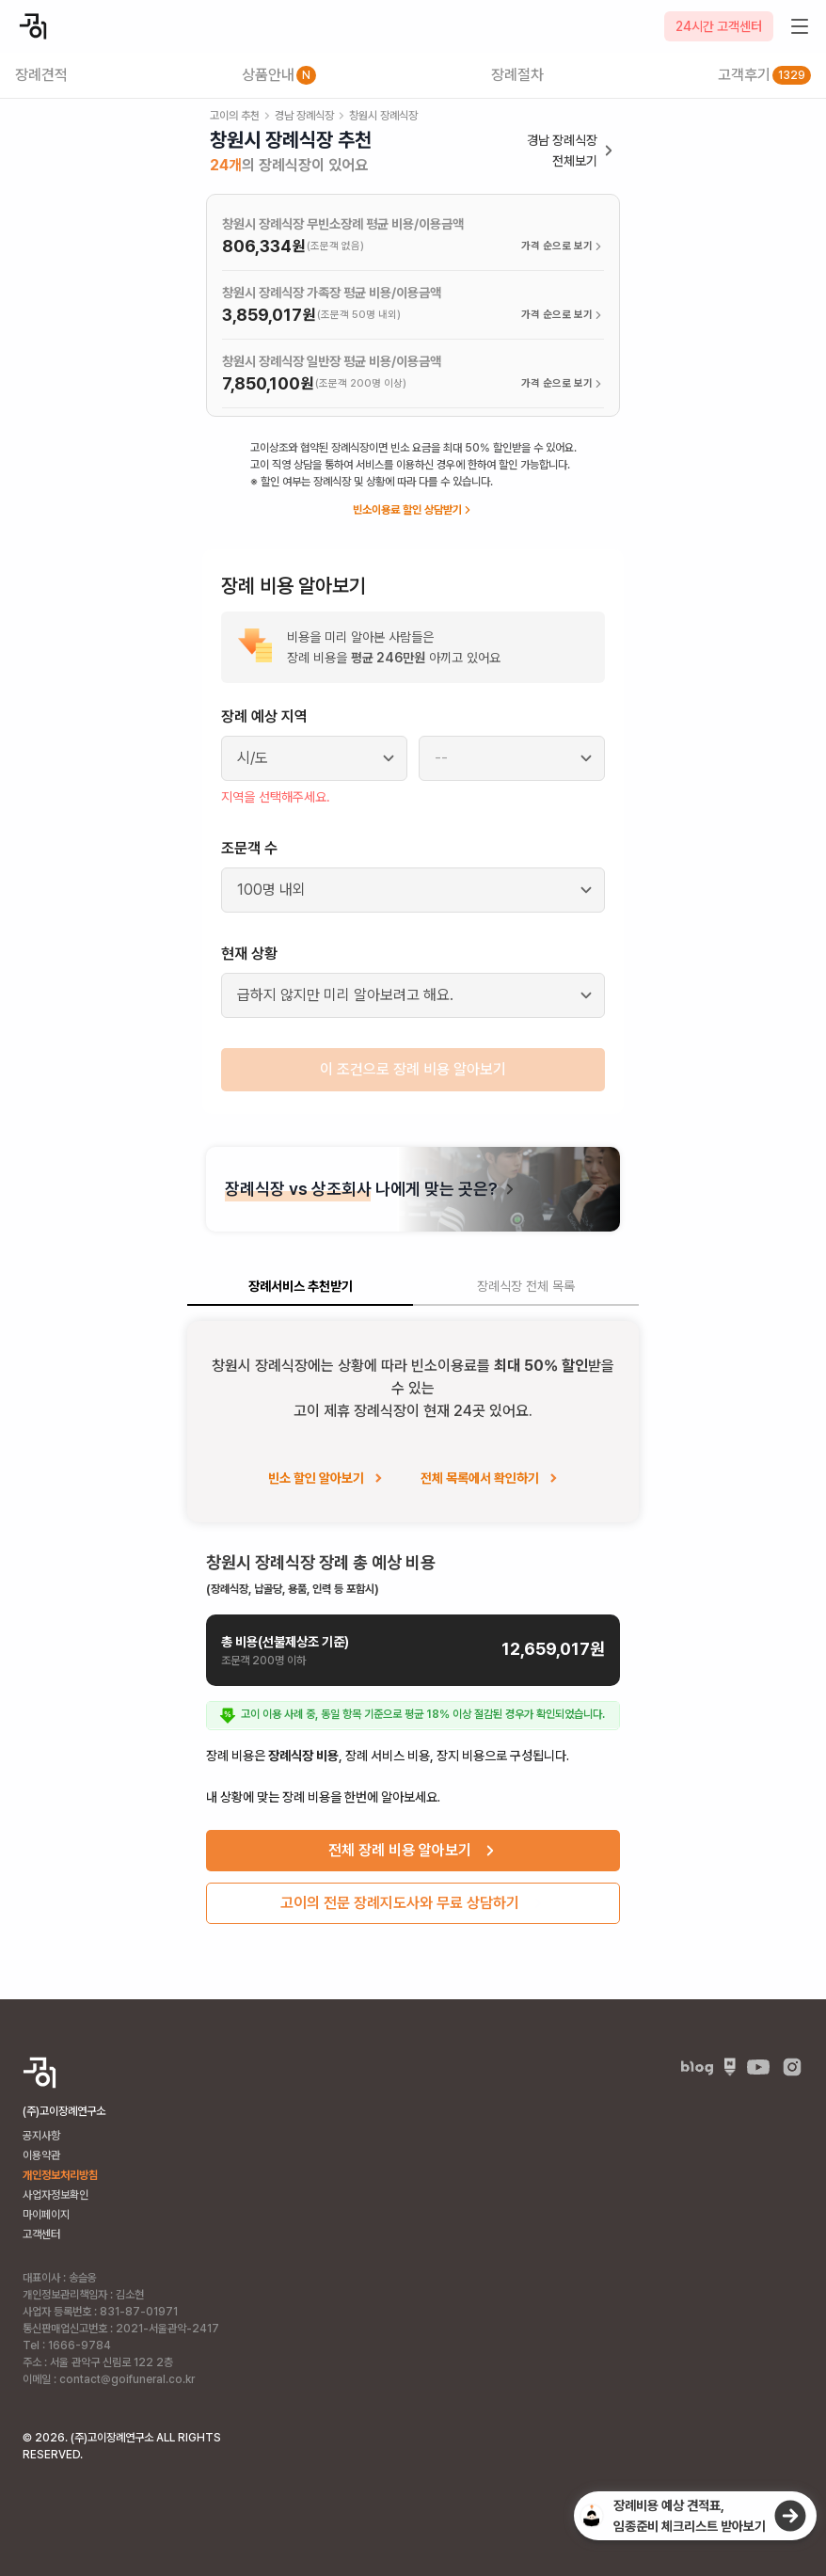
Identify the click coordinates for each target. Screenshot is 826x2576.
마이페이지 (46, 2214)
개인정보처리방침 (60, 2175)
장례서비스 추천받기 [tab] (300, 1286)
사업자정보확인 (55, 2195)
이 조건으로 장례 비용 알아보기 (413, 1069)
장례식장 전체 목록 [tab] (526, 1286)
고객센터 (41, 2234)
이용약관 (41, 2155)
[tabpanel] (413, 1630)
